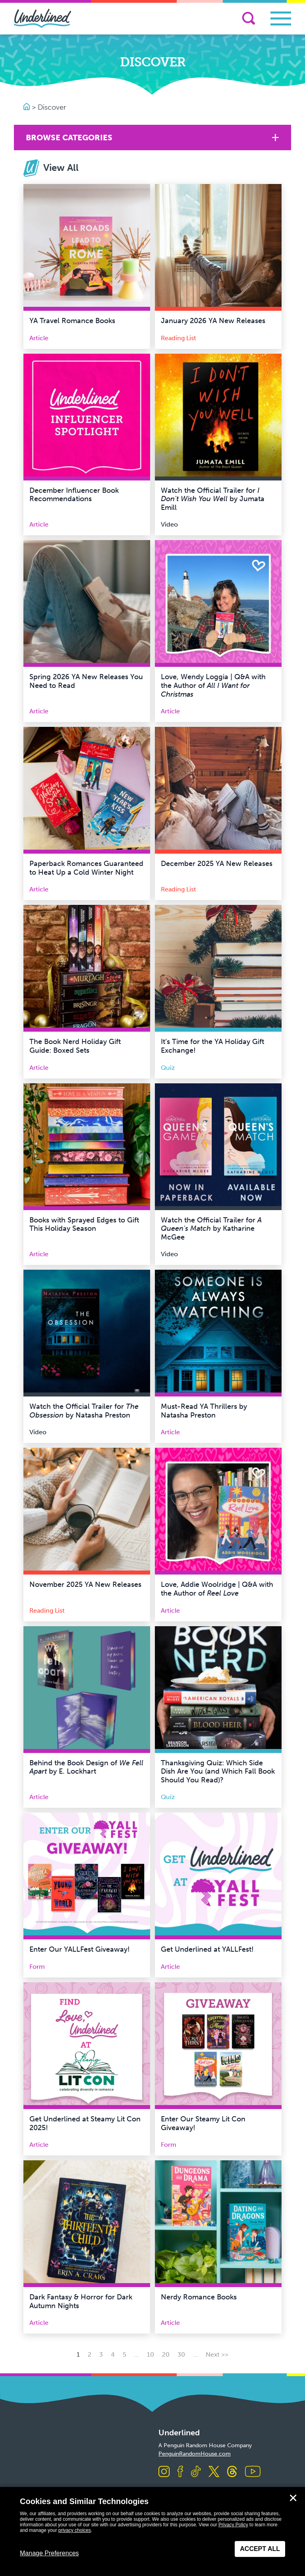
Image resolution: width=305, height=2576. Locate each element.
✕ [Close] (293, 2498)
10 (150, 2354)
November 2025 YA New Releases (85, 1584)
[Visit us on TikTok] (196, 2472)
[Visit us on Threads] (232, 2472)
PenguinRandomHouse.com (194, 2453)
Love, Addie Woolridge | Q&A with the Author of (217, 1589)
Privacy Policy (233, 2525)
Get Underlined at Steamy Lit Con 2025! (85, 2123)
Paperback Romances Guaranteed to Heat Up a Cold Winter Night (86, 868)
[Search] (248, 18)
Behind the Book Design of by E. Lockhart (86, 1767)
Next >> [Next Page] (217, 2354)
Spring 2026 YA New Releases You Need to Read (86, 681)
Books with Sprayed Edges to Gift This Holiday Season (84, 1224)
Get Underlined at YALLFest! (207, 1949)
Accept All (260, 2548)
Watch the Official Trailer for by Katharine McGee (211, 1229)
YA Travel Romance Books (72, 320)
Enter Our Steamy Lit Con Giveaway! (203, 2123)
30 (181, 2354)
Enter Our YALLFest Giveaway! (79, 1949)
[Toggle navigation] (280, 18)
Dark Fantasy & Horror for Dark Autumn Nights (80, 2301)
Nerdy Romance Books (199, 2297)
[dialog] (152, 2531)
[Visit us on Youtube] (253, 2472)
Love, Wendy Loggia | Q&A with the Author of (213, 685)
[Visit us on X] (213, 2472)
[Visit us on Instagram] (164, 2472)
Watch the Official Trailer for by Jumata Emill (212, 499)
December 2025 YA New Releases (216, 863)
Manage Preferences (49, 2553)
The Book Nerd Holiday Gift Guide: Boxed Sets (75, 1046)
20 (166, 2354)
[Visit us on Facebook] (180, 2472)
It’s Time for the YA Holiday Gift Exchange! (212, 1046)
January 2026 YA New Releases (213, 320)
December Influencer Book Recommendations (74, 495)
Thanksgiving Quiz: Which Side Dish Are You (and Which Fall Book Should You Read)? (218, 1771)
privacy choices (74, 2530)
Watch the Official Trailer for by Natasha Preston (84, 1411)
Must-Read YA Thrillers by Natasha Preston (204, 1411)
